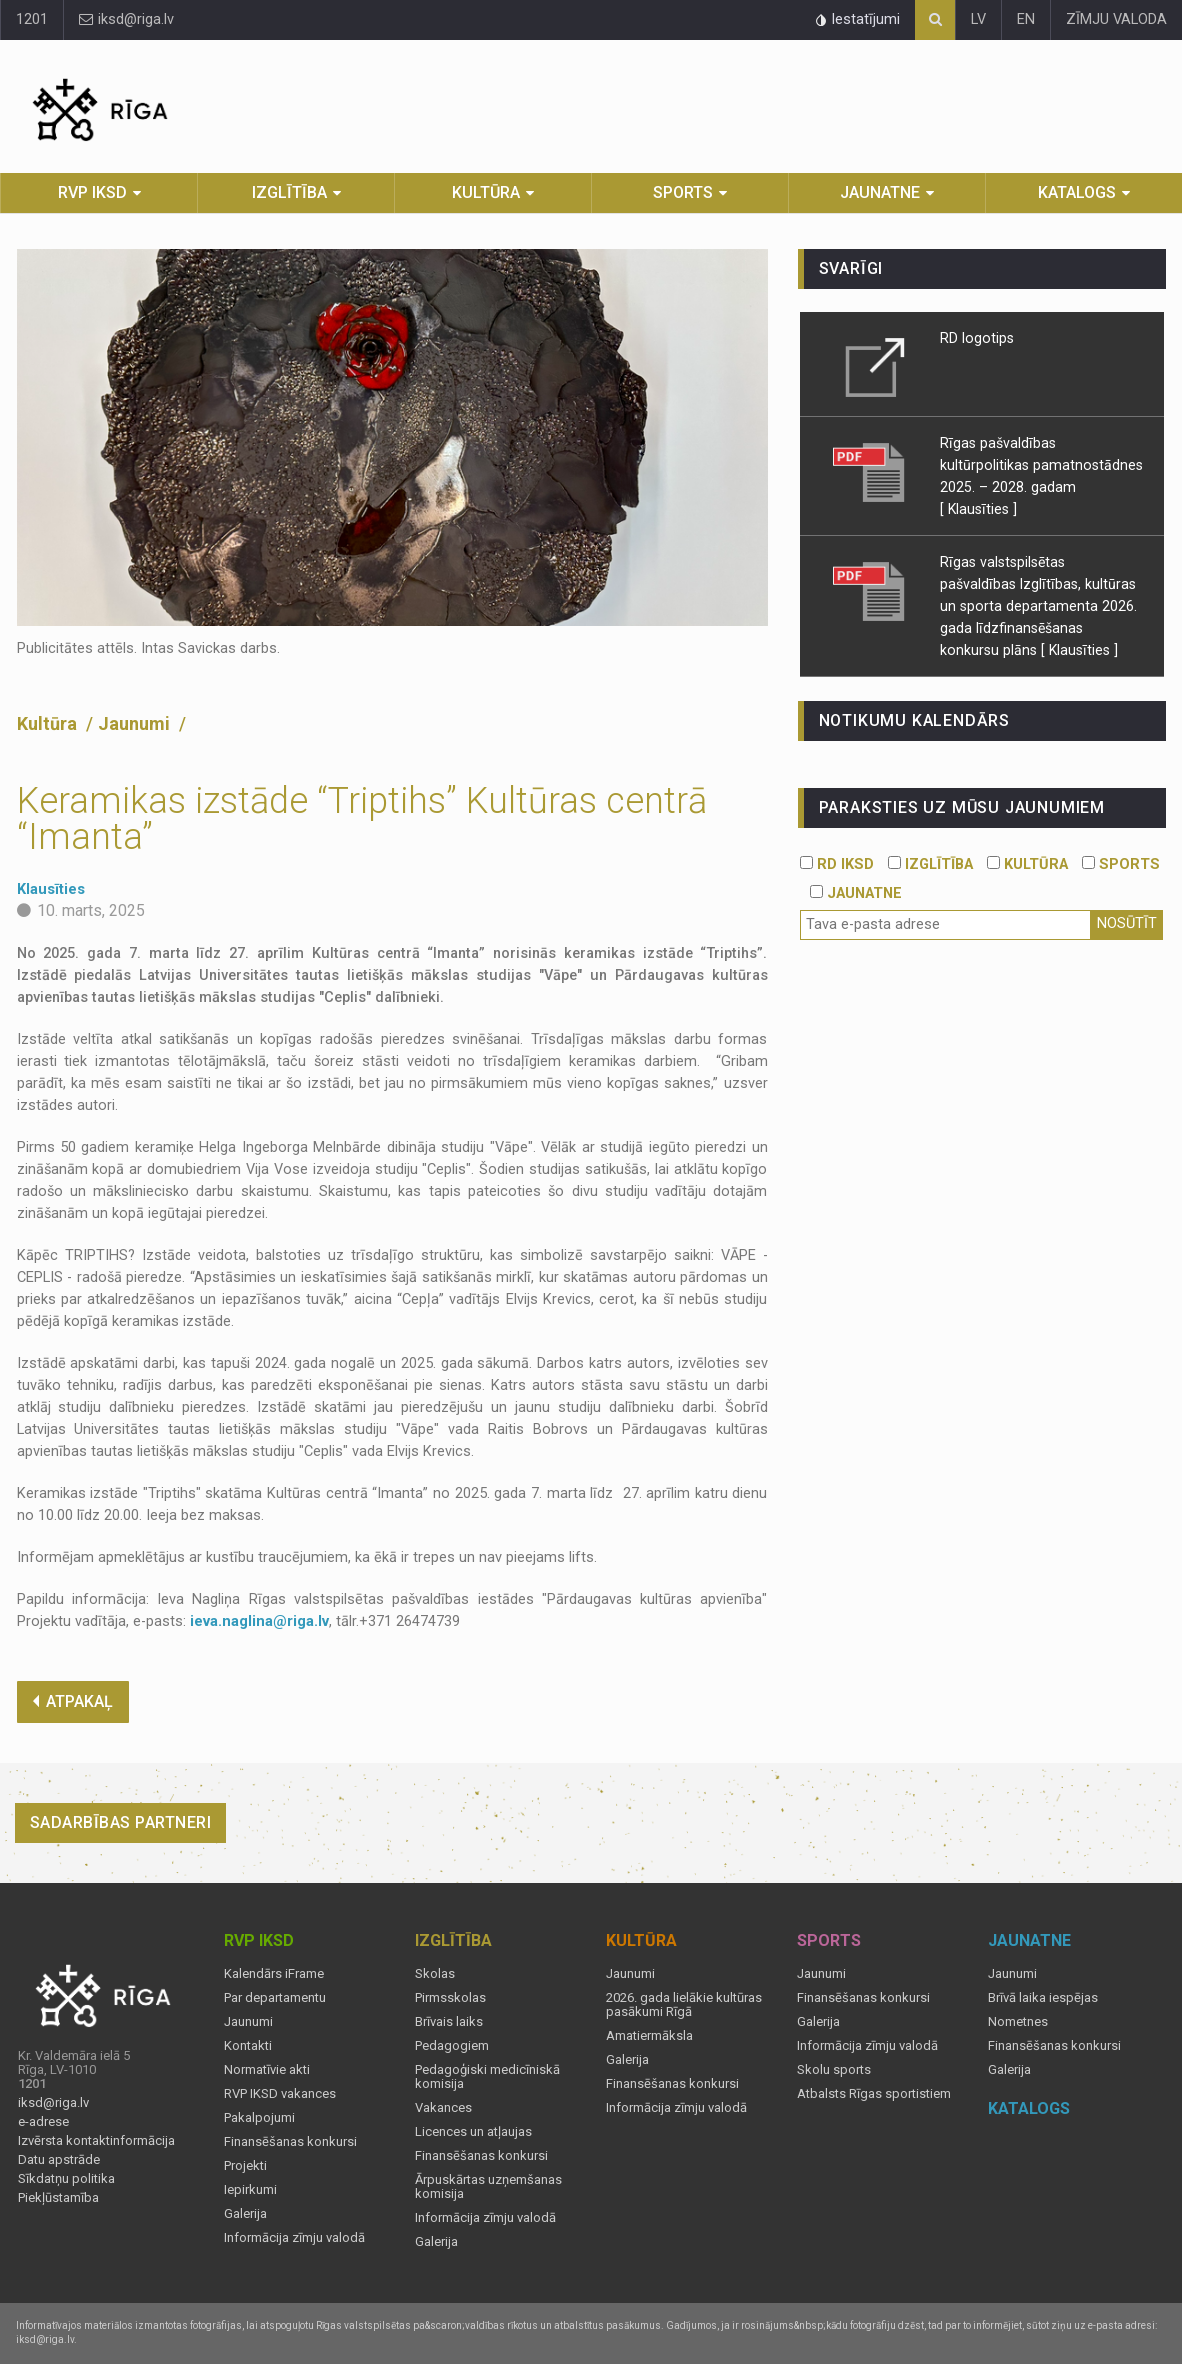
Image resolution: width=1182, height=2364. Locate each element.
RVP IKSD (92, 192)
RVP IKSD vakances (280, 2094)
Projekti (245, 2166)
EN (1026, 19)
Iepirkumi (250, 2190)
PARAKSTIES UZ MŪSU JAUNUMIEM (962, 807)
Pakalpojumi (259, 2118)
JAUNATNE (856, 893)
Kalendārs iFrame (274, 1974)
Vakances (443, 2108)
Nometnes (1018, 2022)
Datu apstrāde (59, 2160)
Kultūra (486, 192)
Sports (683, 192)
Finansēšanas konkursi (290, 2142)
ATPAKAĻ (73, 1701)
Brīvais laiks (449, 2022)
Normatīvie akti (267, 2070)
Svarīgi (851, 268)
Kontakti (248, 2046)
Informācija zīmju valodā (294, 2238)
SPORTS (1121, 864)
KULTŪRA (1027, 864)
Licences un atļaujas (473, 2132)
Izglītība (289, 192)
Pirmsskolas (450, 1998)
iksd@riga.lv (126, 19)
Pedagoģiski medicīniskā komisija (487, 2077)
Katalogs (1077, 192)
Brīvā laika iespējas (1043, 1998)
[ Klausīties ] (978, 509)
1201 (32, 19)
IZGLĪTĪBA (930, 864)
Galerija (245, 2214)
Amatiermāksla (649, 2036)
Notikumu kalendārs (914, 720)
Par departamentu (275, 1998)
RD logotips (977, 338)
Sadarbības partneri (121, 1822)
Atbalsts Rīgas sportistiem (874, 2094)
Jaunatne (880, 192)
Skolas (435, 1974)
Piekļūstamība (58, 2198)
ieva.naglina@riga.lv (259, 1621)
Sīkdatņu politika (66, 2179)
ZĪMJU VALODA (1116, 19)
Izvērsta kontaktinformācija (96, 2141)
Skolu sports (834, 2070)
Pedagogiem (452, 2046)
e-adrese (43, 2122)
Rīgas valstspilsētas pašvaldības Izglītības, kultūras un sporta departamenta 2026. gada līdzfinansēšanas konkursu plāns (1038, 606)
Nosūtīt (1127, 923)
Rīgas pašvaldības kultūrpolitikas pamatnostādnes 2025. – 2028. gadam (1041, 465)
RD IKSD (837, 864)
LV (978, 19)
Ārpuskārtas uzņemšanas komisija (488, 2187)
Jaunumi (136, 723)
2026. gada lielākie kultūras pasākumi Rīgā (684, 2005)
